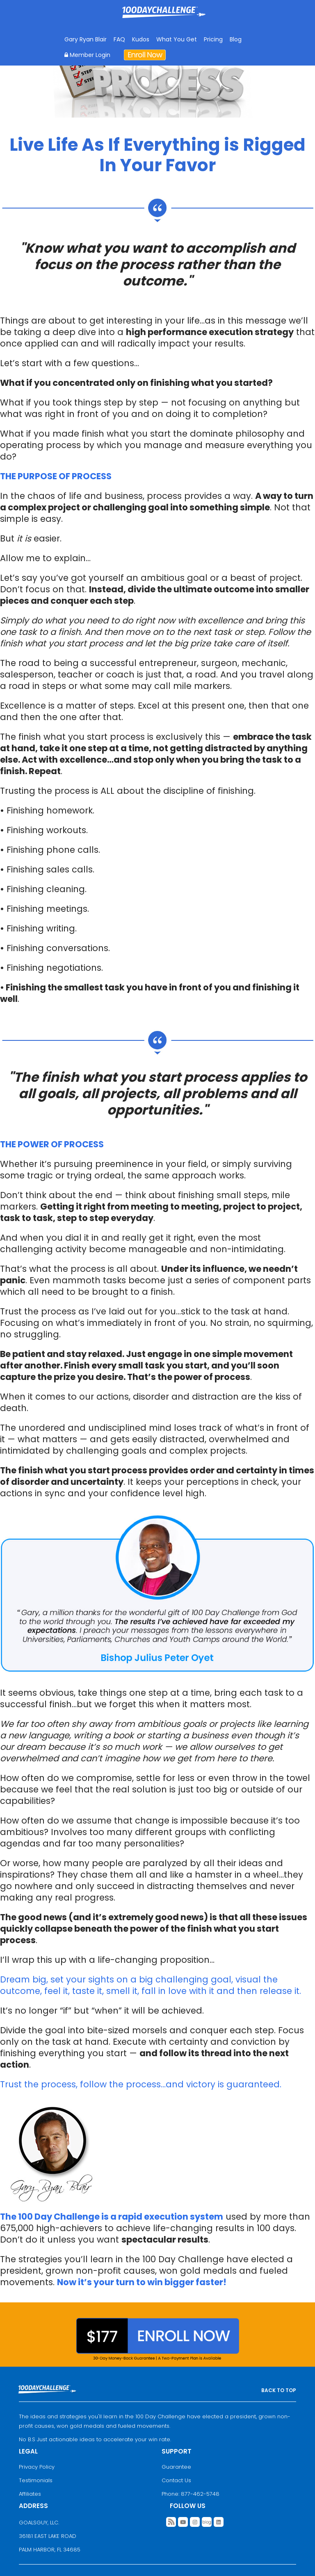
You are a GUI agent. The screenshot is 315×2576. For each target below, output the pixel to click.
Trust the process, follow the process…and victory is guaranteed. (140, 2084)
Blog (236, 39)
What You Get (176, 39)
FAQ (119, 39)
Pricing (213, 39)
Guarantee (176, 2467)
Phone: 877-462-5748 (190, 2494)
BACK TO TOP (278, 2390)
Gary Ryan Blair (85, 39)
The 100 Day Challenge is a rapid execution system (111, 2217)
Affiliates (30, 2494)
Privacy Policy (37, 2467)
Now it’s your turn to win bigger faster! (141, 2282)
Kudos (140, 39)
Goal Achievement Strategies (163, 18)
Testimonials (35, 2480)
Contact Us (176, 2480)
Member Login (87, 55)
